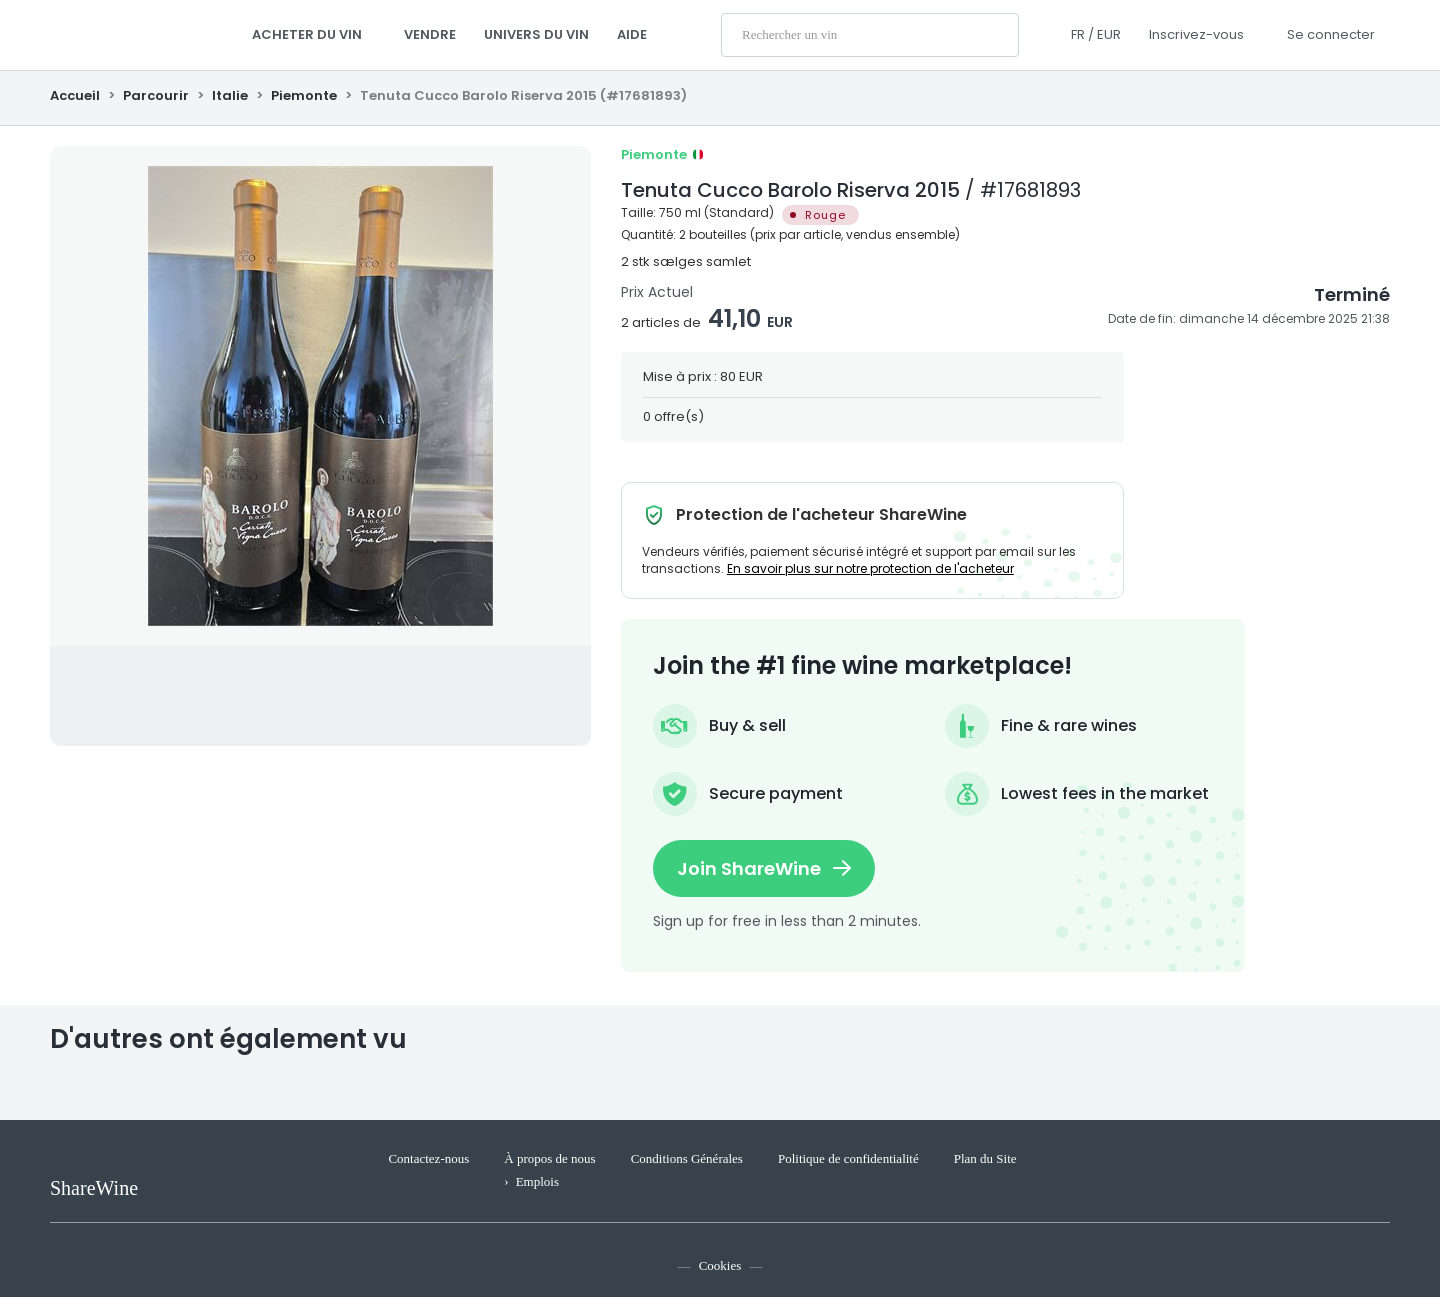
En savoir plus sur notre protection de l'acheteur (870, 568)
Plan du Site (985, 1158)
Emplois (537, 1181)
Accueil (76, 95)
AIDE (632, 34)
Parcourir (156, 95)
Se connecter (1331, 34)
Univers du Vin (536, 34)
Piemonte (304, 95)
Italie (230, 95)
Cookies (720, 1265)
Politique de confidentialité (848, 1158)
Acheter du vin (314, 34)
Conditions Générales (687, 1158)
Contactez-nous (428, 1158)
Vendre (430, 34)
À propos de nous (549, 1158)
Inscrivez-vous (1196, 34)
